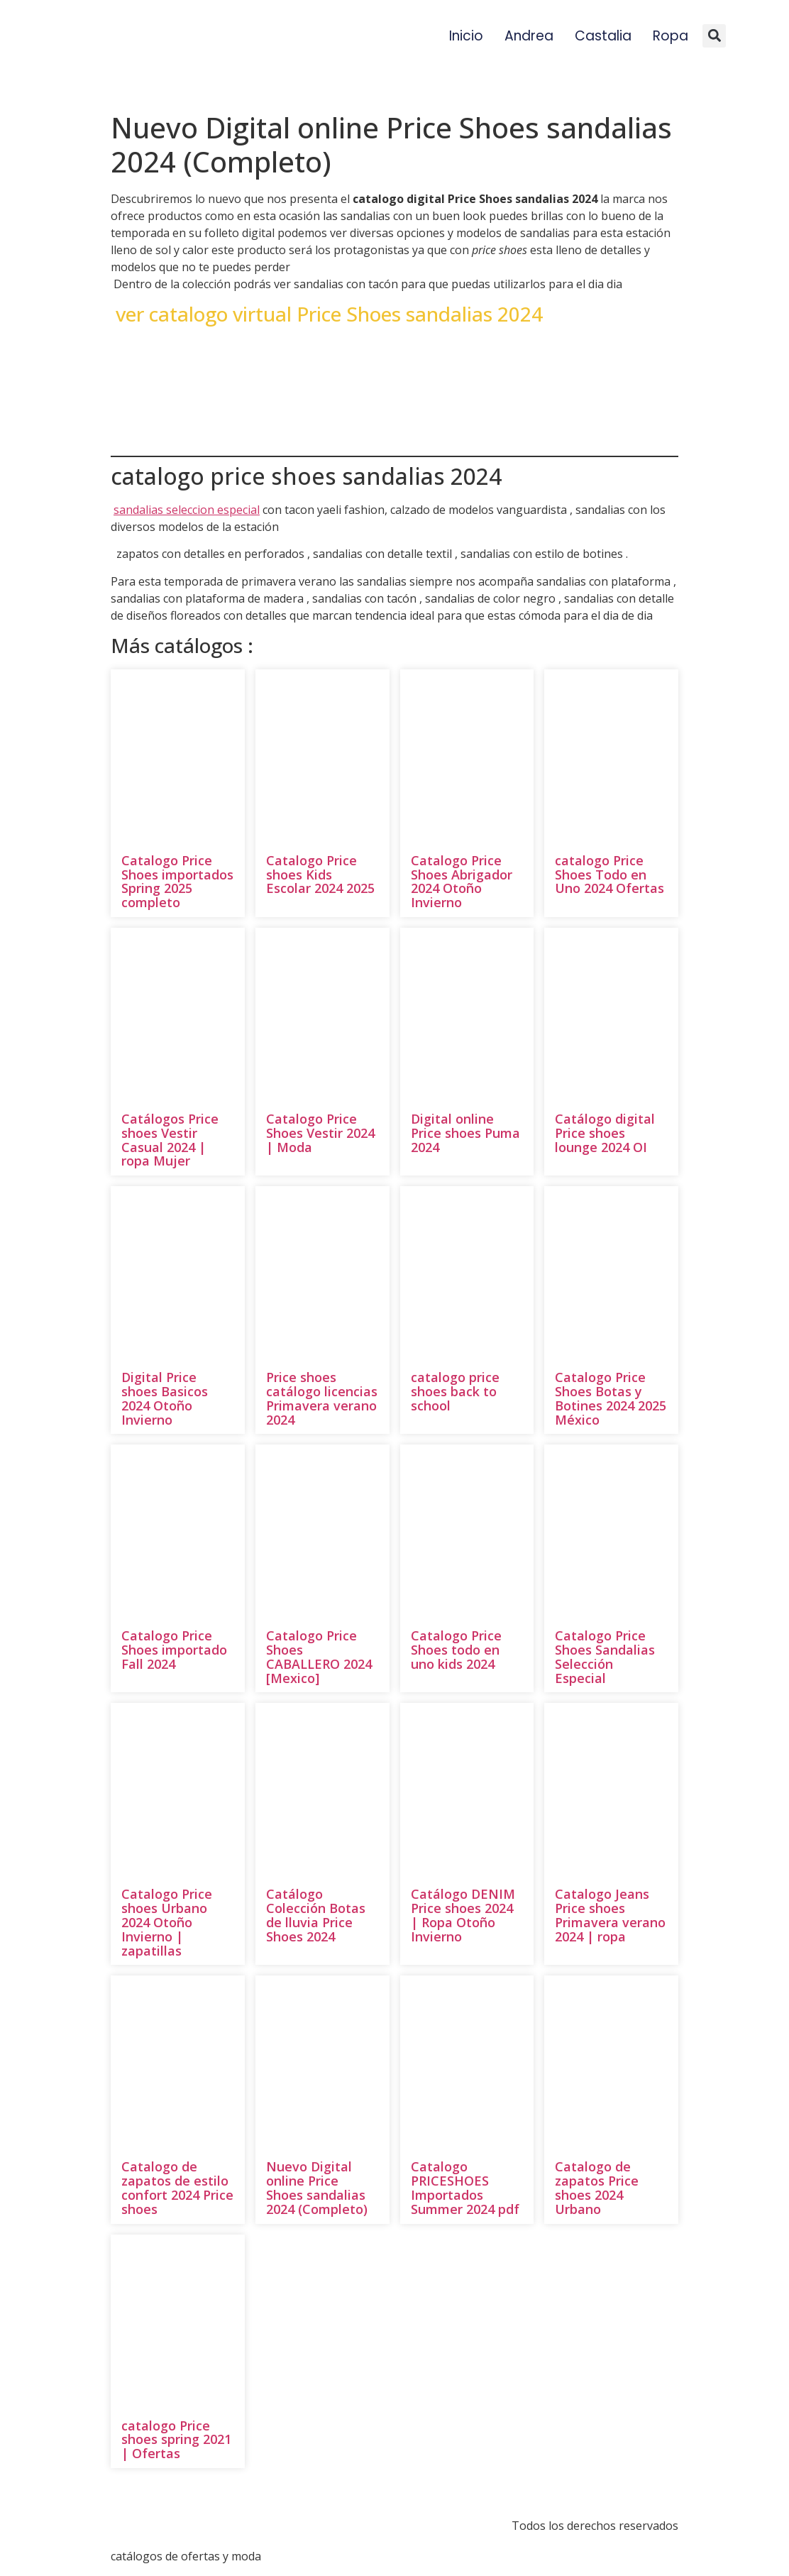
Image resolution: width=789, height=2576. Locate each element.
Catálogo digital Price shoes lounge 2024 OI (605, 1133)
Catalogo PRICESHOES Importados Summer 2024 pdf (465, 2187)
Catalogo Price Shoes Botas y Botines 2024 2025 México (610, 1398)
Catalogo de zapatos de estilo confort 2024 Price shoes (177, 2187)
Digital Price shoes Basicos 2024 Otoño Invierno (164, 1398)
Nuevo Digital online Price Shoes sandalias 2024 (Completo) (317, 2187)
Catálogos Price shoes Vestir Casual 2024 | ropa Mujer (170, 1139)
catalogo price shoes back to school (455, 1391)
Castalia (603, 35)
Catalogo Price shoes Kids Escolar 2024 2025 (320, 874)
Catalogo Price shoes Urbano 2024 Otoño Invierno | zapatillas (166, 1921)
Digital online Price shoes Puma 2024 (465, 1133)
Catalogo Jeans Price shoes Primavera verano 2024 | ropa (610, 1914)
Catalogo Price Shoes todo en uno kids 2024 (456, 1649)
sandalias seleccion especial (187, 509)
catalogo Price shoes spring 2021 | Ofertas (176, 2439)
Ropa (670, 35)
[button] (714, 36)
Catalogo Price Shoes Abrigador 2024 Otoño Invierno (461, 881)
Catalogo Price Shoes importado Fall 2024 (174, 1649)
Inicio (466, 35)
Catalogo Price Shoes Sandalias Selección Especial (605, 1656)
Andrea (528, 35)
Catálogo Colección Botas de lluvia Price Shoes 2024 (315, 1914)
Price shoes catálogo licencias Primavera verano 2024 (321, 1398)
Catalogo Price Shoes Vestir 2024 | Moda (320, 1133)
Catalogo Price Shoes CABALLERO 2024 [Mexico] (319, 1656)
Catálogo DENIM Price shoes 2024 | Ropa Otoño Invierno (463, 1914)
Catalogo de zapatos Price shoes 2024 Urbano (597, 2187)
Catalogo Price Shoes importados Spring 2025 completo (177, 881)
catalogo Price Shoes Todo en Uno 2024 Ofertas (609, 874)
